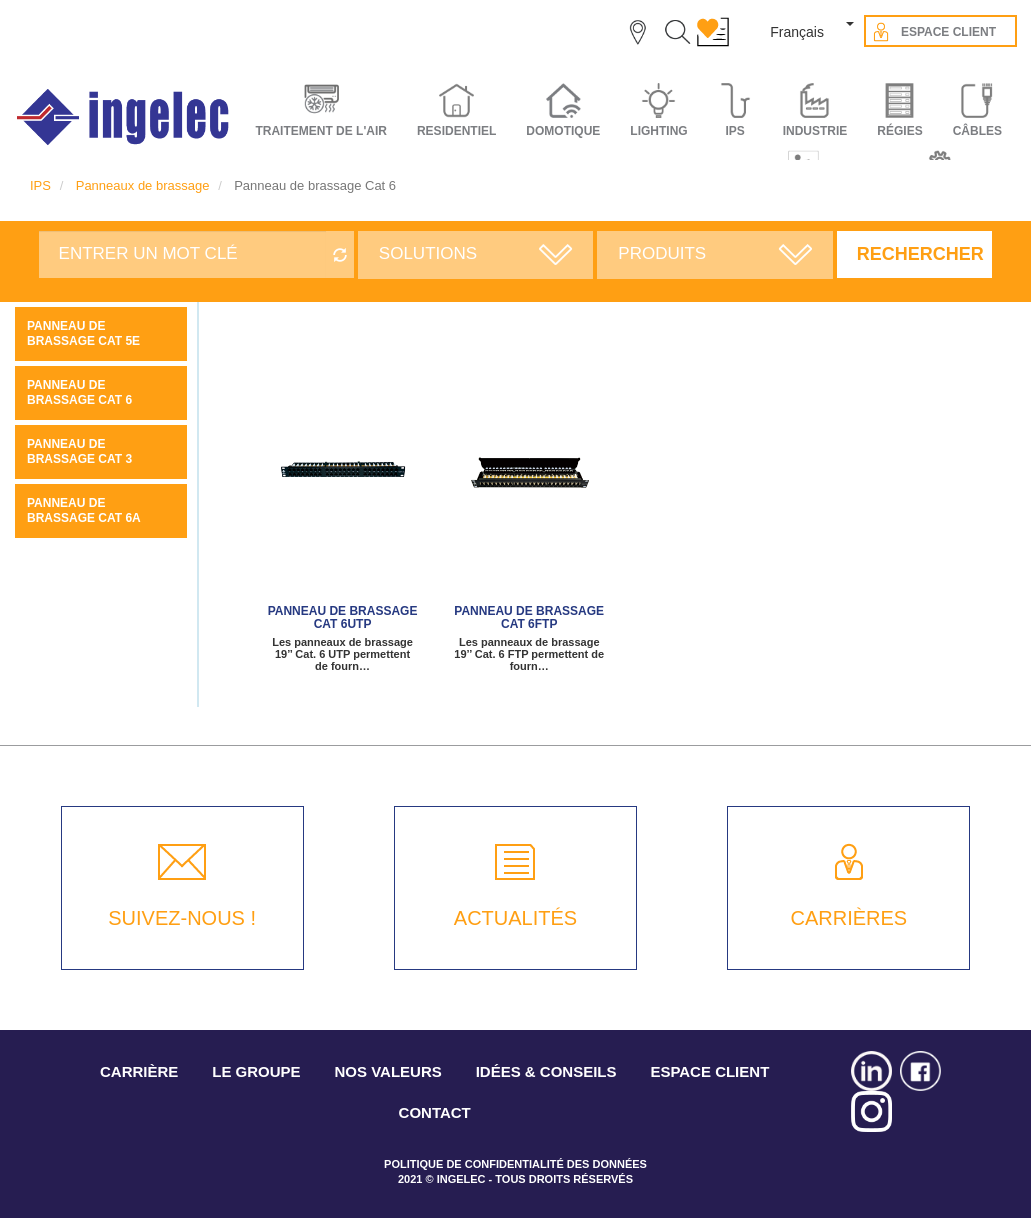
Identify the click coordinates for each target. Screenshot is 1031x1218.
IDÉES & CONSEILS (546, 1071)
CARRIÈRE (139, 1071)
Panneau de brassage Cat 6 (79, 392)
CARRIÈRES (848, 918)
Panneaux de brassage (143, 185)
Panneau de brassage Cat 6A (84, 510)
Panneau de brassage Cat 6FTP (529, 617)
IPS (40, 185)
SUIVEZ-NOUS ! (182, 918)
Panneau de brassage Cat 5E (83, 333)
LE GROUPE (256, 1071)
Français (797, 32)
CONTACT (435, 1112)
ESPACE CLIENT (709, 1071)
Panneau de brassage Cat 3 (79, 451)
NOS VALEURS (388, 1071)
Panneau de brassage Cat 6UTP (343, 617)
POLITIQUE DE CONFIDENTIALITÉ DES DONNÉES (515, 1164)
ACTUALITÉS (515, 918)
